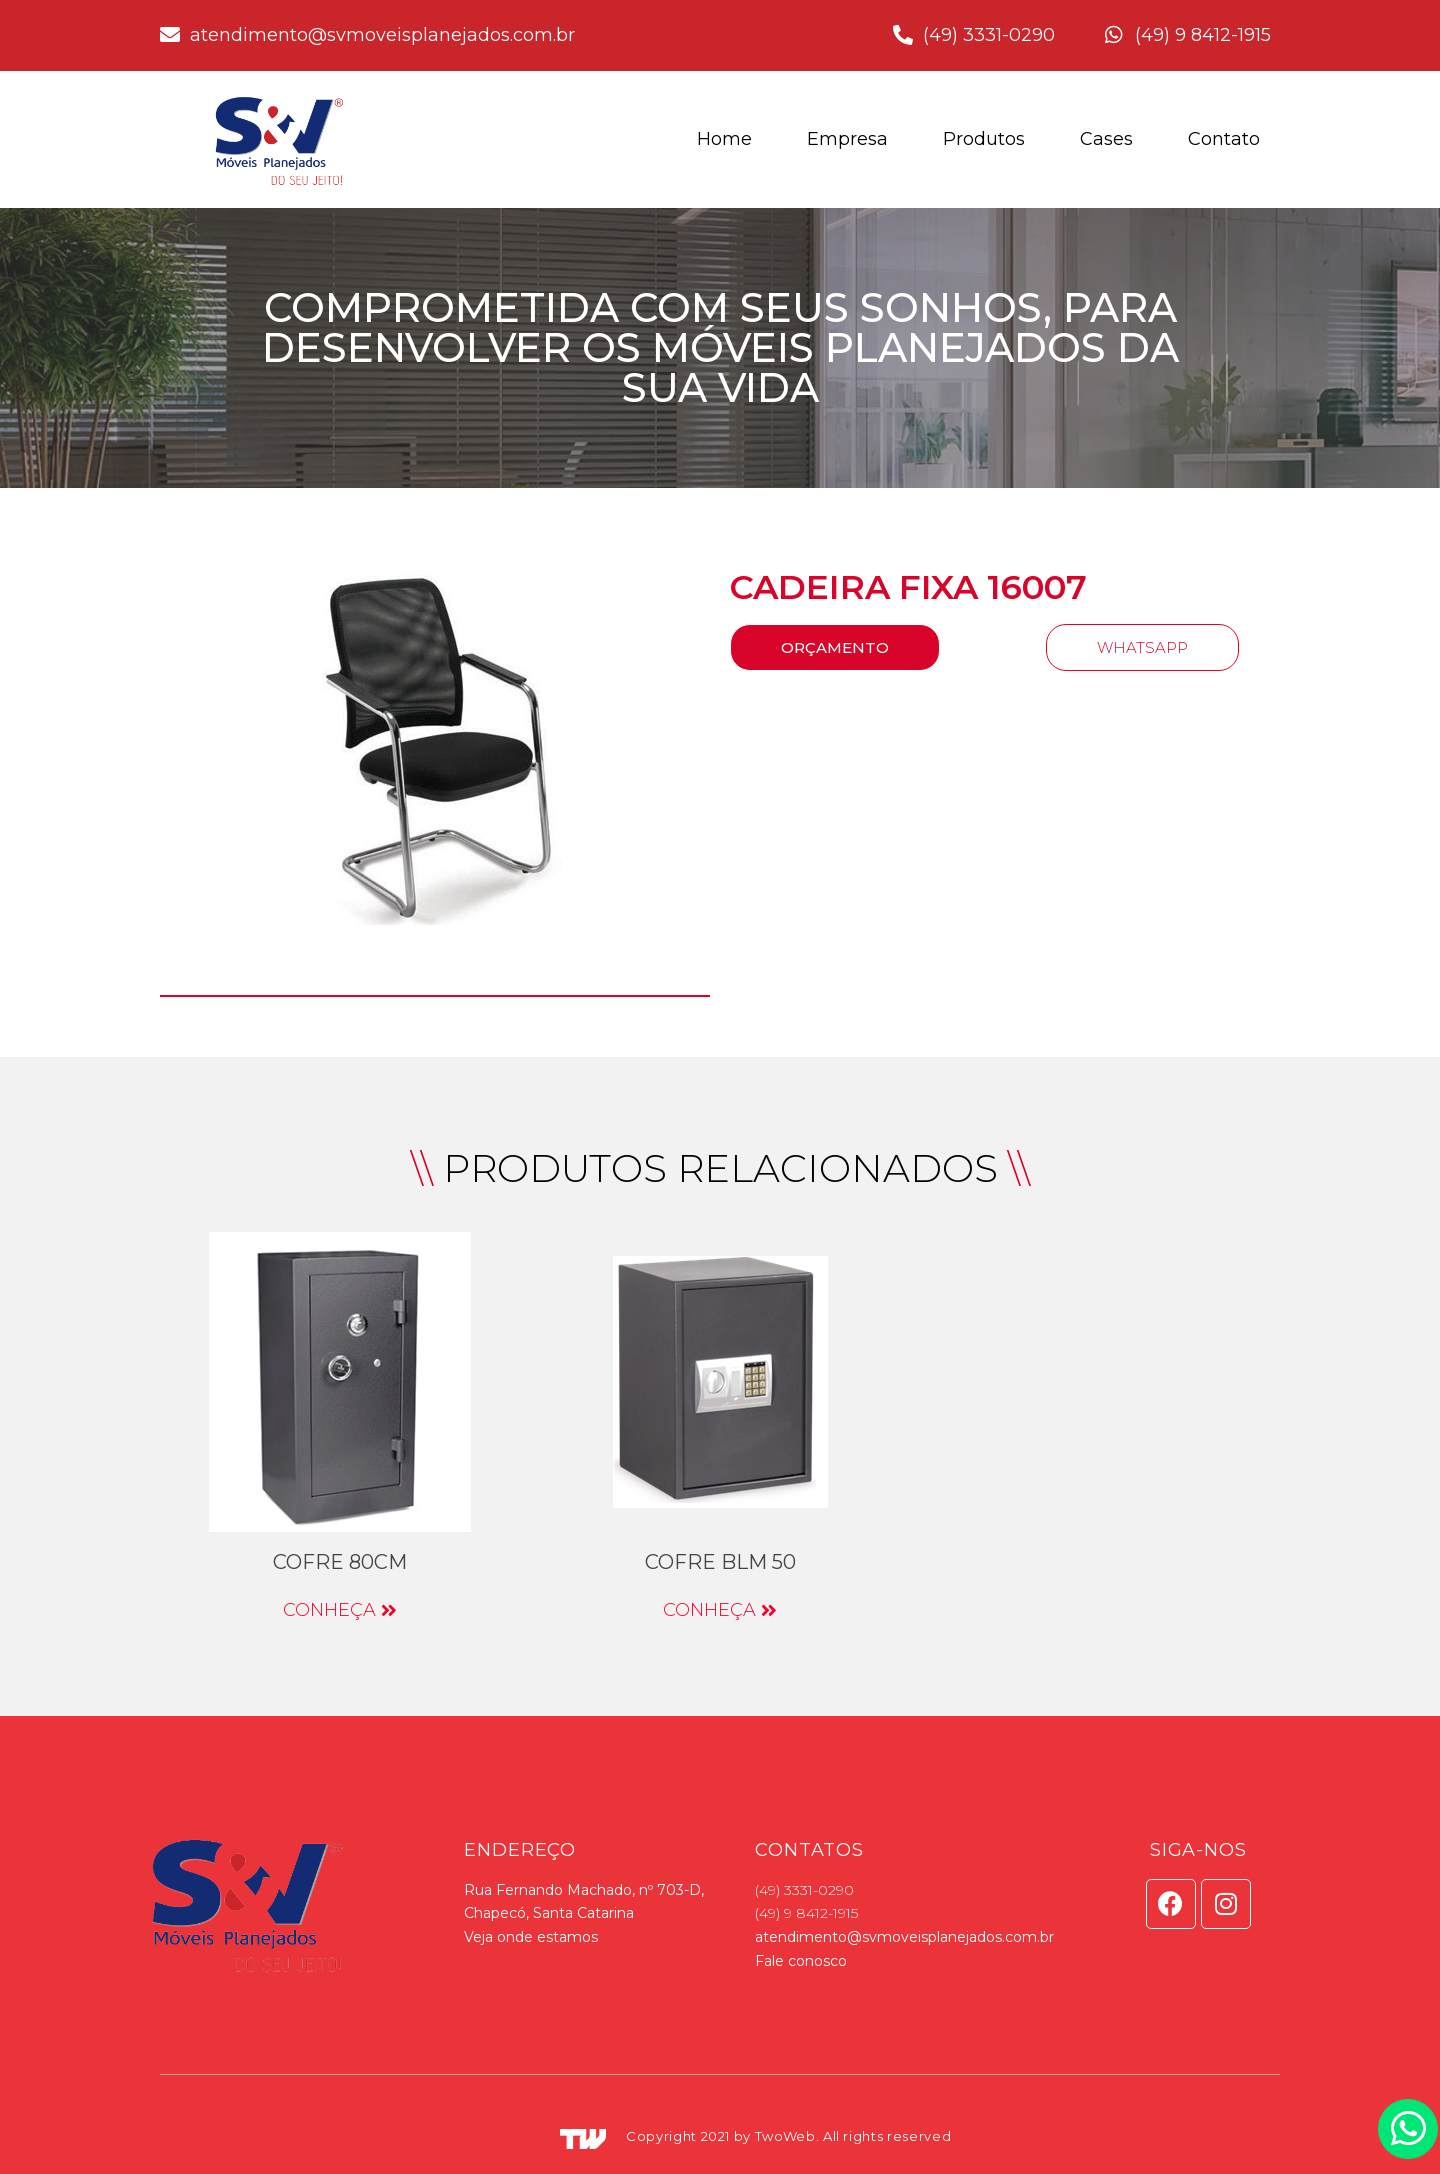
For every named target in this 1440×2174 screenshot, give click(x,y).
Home (724, 139)
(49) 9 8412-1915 (806, 1913)
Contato (1224, 139)
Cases (1106, 139)
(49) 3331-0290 (804, 1890)
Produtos (984, 139)
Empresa (847, 139)
